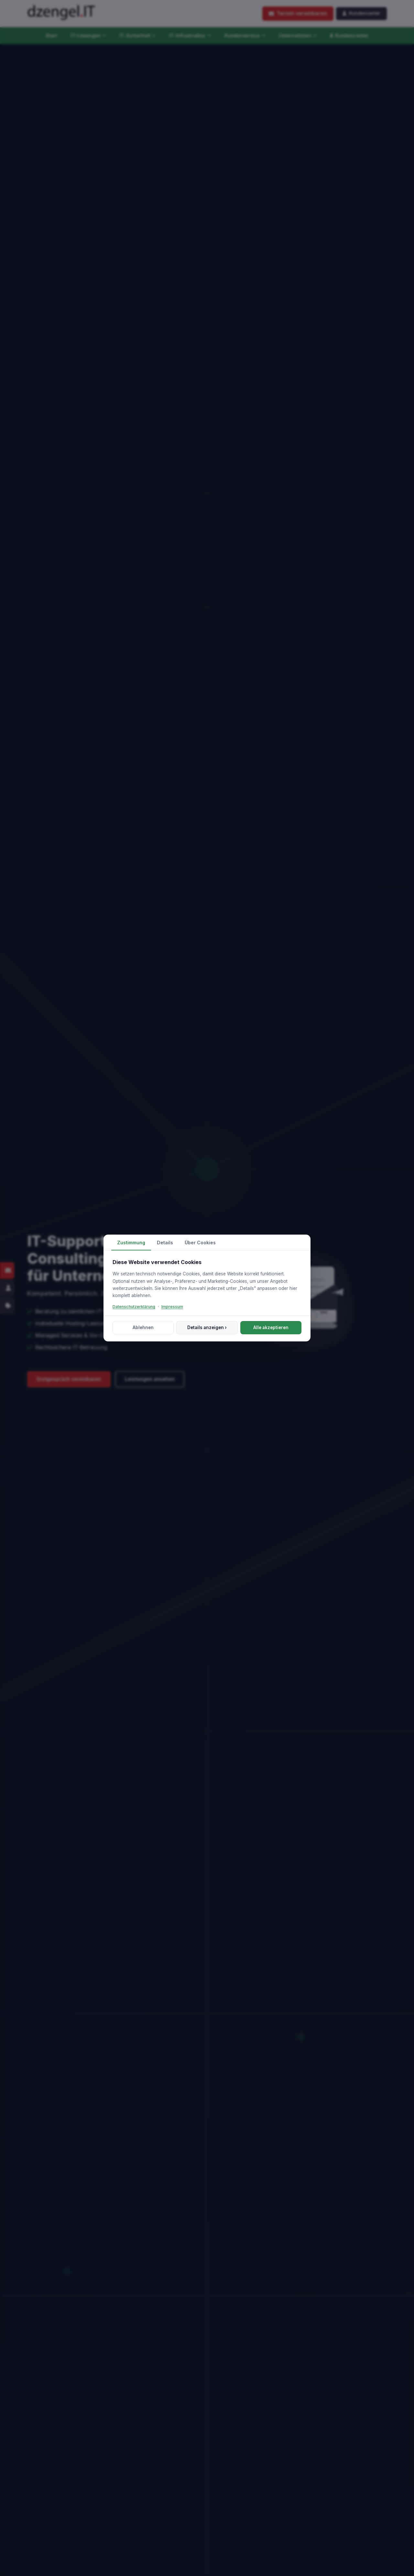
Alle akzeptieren (271, 1327)
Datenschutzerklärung (134, 1306)
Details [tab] (165, 1242)
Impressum (172, 1306)
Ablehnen (143, 1327)
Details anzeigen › (207, 1327)
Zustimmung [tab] (131, 1242)
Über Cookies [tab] (200, 1242)
